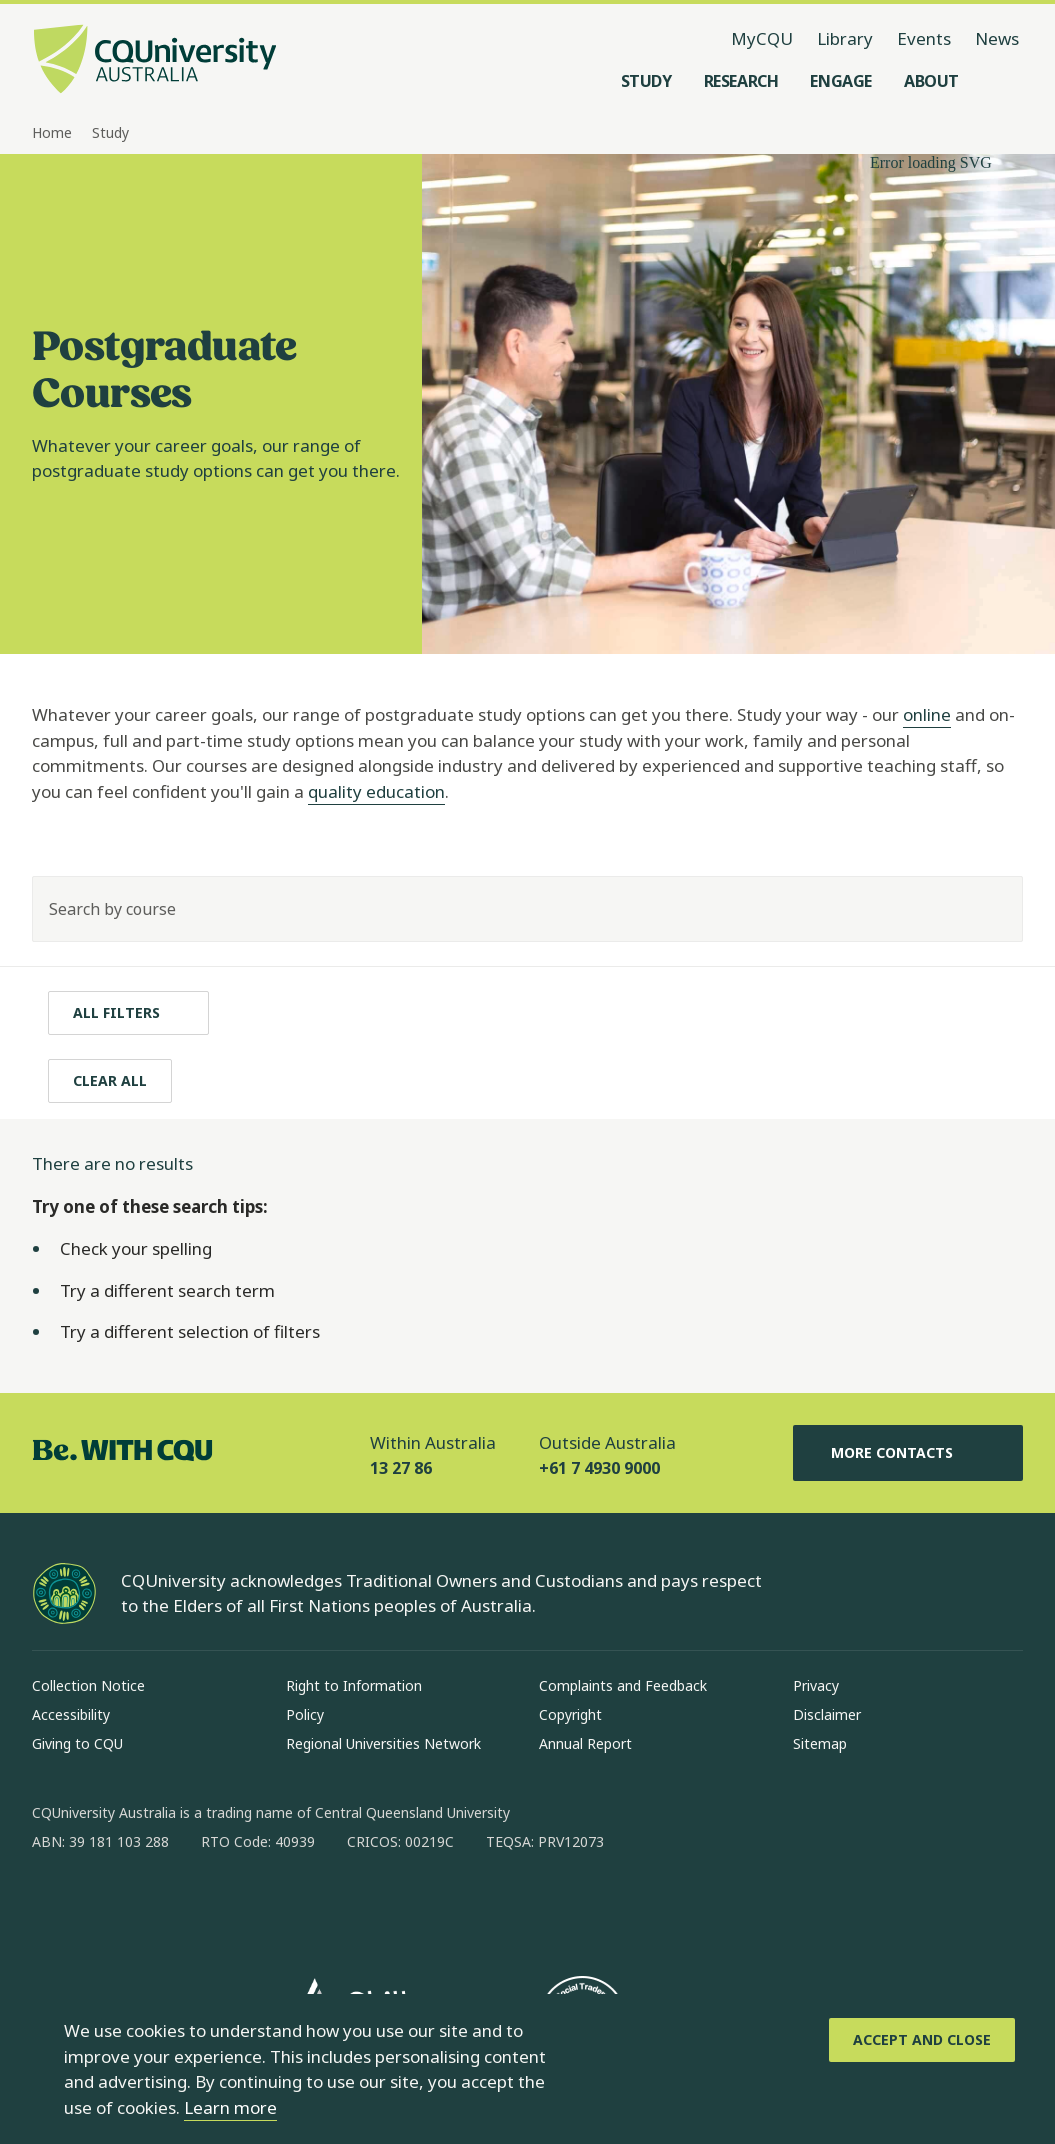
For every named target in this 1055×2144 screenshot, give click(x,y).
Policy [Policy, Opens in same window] (305, 1714)
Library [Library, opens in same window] (845, 38)
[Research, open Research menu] (741, 81)
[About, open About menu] (931, 81)
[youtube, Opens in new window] (262, 1906)
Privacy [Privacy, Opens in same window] (816, 1685)
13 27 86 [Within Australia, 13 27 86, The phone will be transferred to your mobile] (401, 1468)
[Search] (990, 909)
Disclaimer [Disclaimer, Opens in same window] (827, 1714)
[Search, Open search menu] (1003, 81)
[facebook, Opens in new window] (54, 1906)
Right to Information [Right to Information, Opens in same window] (354, 1685)
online (927, 714)
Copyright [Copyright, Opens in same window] (570, 1714)
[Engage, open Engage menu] (841, 81)
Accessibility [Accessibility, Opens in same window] (71, 1714)
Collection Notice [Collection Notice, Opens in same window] (88, 1685)
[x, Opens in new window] (210, 1906)
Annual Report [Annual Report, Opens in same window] (585, 1743)
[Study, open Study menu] (646, 81)
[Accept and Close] (922, 2040)
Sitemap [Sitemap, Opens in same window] (820, 1743)
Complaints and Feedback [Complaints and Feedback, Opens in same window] (623, 1685)
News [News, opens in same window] (997, 38)
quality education (376, 791)
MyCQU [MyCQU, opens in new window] (762, 38)
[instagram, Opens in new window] (106, 1906)
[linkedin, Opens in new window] (158, 1906)
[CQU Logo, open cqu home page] (155, 61)
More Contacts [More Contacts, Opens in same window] (908, 1453)
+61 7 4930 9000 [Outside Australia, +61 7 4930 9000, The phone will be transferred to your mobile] (599, 1468)
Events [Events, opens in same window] (924, 38)
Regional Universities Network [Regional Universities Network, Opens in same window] (383, 1743)
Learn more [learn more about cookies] (230, 2107)
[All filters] (128, 1013)
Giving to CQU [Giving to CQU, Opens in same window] (77, 1743)
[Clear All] (110, 1081)
